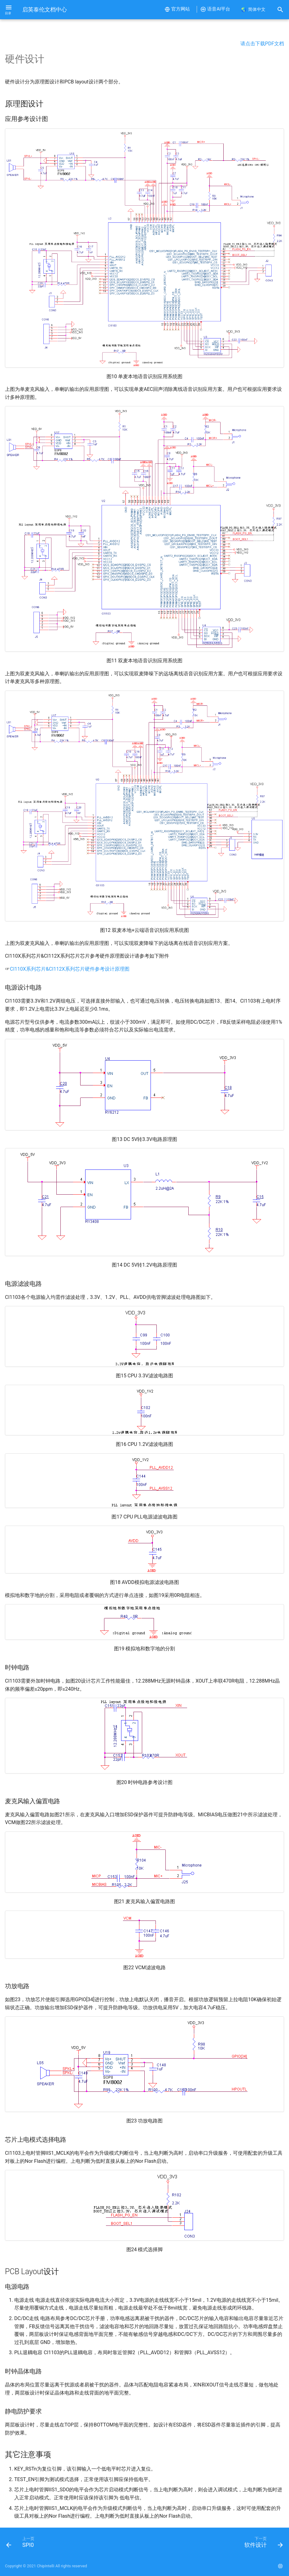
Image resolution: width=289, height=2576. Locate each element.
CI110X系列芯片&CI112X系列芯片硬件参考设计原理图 (69, 969)
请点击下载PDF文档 (262, 44)
